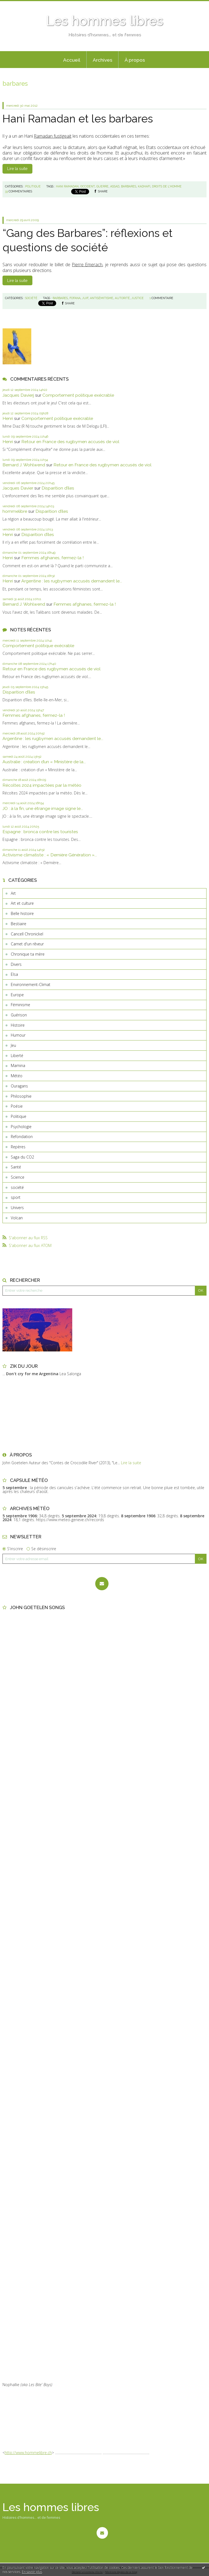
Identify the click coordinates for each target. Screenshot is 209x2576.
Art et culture (22, 903)
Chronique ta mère (28, 954)
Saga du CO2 (22, 1157)
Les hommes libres (104, 20)
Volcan (17, 1217)
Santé (16, 1167)
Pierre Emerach (87, 264)
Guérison (19, 1015)
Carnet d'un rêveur (27, 943)
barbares (128, 186)
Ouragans (19, 1086)
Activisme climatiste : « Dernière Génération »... (49, 854)
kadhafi (144, 186)
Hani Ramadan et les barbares (77, 118)
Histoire (18, 1025)
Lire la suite (17, 168)
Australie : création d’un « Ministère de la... (44, 761)
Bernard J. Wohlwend (23, 464)
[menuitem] (71, 59)
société (17, 1187)
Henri (7, 418)
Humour (18, 1035)
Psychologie (21, 1126)
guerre (102, 186)
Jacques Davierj (18, 395)
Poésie (17, 1106)
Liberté (17, 1055)
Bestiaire (18, 923)
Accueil (71, 60)
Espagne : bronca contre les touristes (40, 831)
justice (137, 298)
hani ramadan (67, 186)
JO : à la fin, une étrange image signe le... (42, 808)
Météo (16, 1075)
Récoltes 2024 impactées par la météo (41, 785)
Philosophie (21, 1096)
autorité (122, 298)
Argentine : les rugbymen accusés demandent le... (71, 581)
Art (13, 893)
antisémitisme (101, 298)
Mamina (18, 1065)
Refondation (22, 1136)
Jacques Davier (17, 488)
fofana (75, 298)
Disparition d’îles (58, 488)
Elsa (14, 974)
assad (114, 186)
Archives (102, 60)
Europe (17, 994)
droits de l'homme (167, 186)
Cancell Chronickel (27, 934)
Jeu (13, 1045)
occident (87, 186)
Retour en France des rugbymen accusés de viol (70, 441)
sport (15, 1197)
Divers (16, 964)
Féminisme (20, 1004)
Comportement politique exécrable (78, 395)
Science (17, 1177)
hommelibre (14, 511)
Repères (18, 1146)
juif (85, 298)
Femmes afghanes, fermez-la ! (52, 557)
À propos (135, 60)
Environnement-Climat (30, 984)
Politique (18, 1116)
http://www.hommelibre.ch (28, 2452)
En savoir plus (32, 2571)
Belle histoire (22, 913)
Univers (17, 1207)
